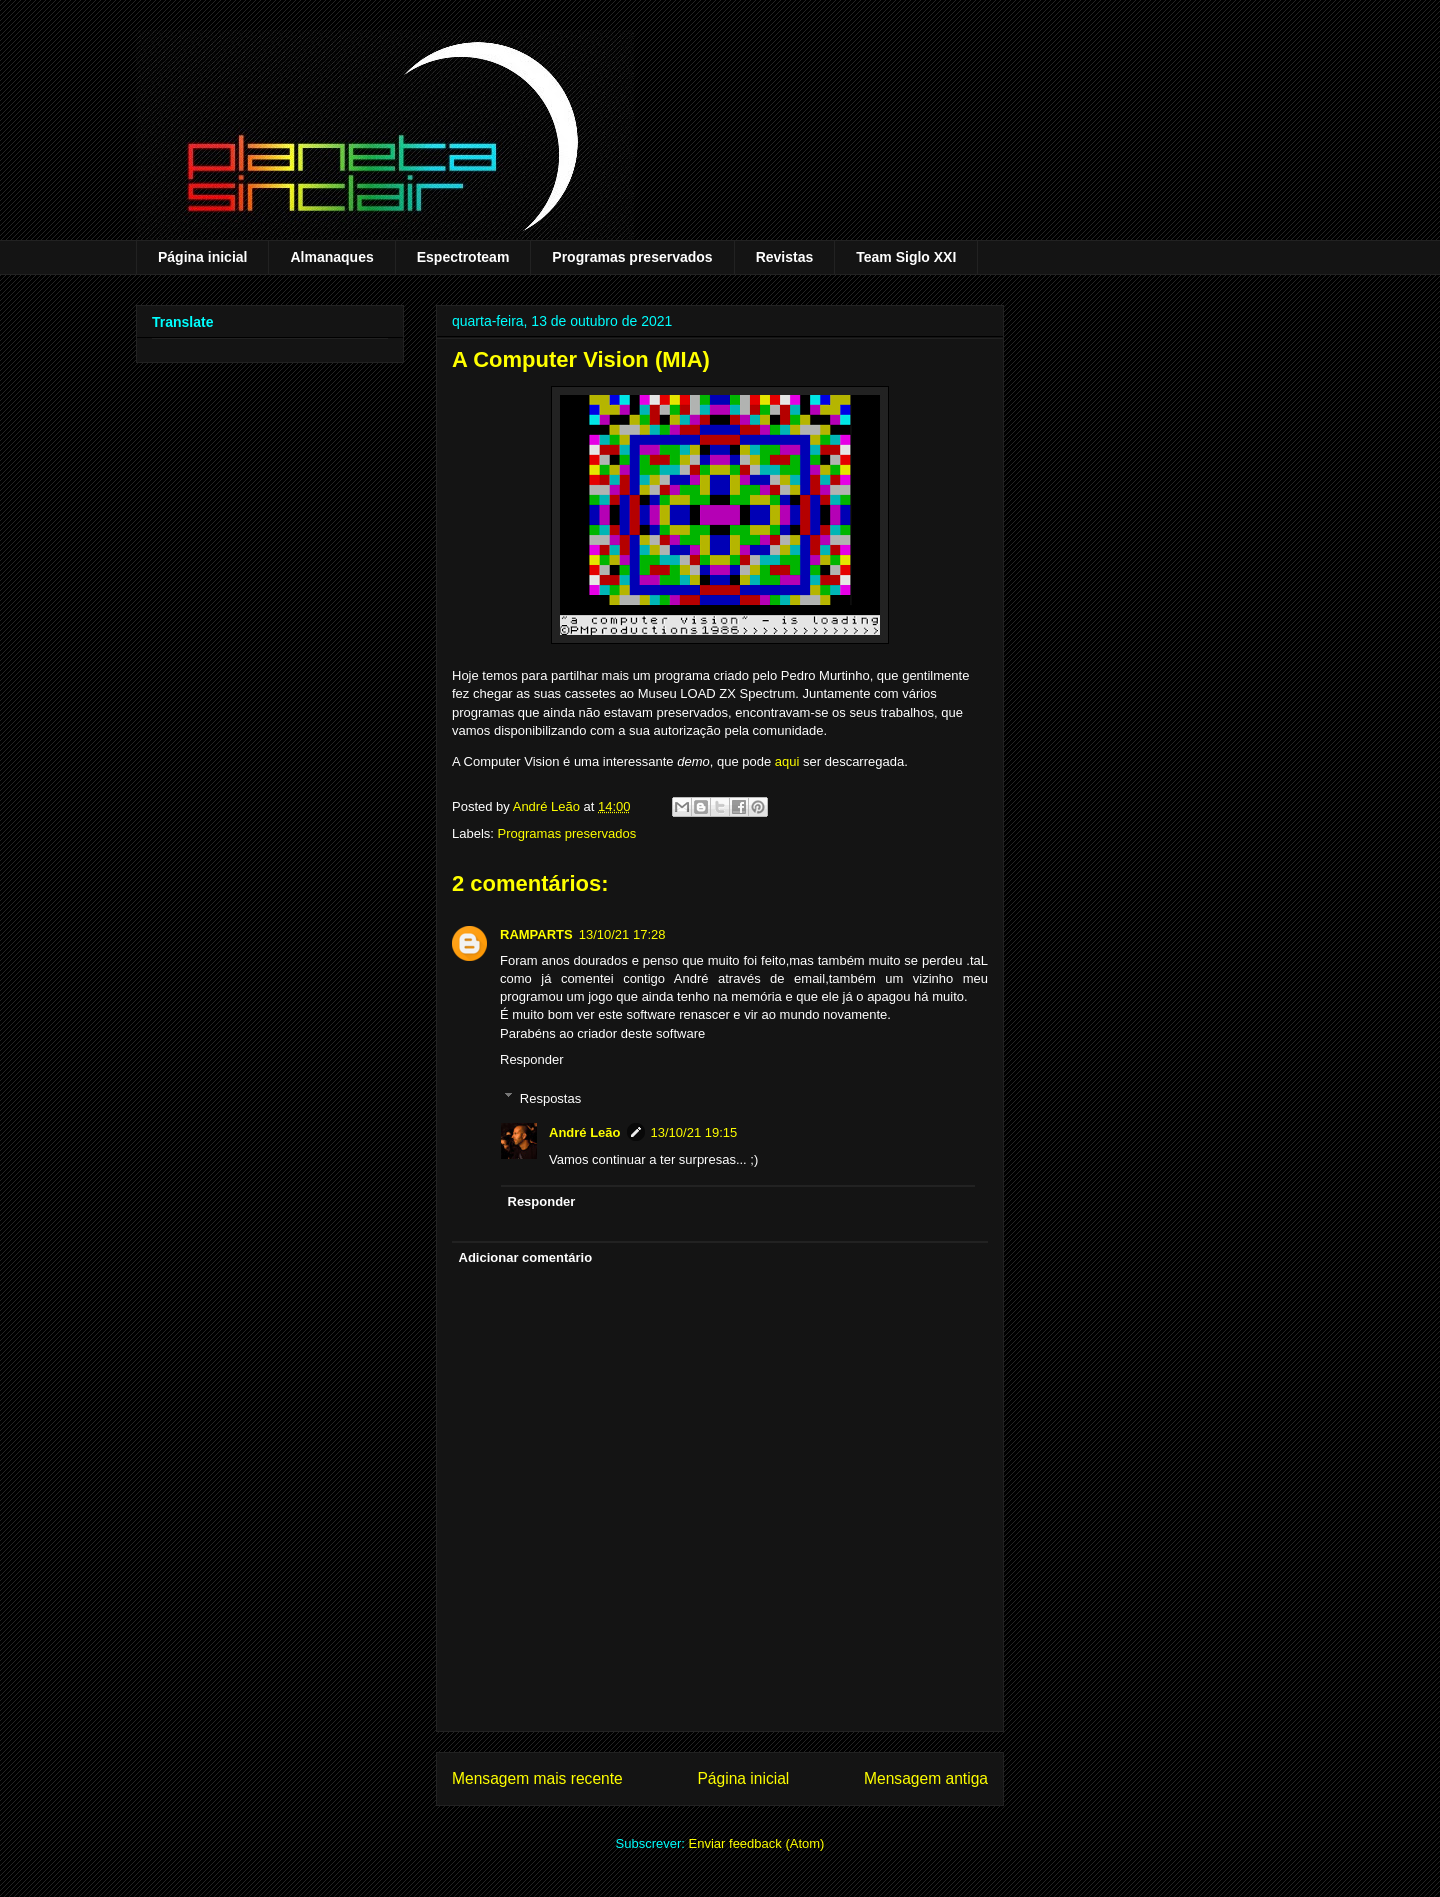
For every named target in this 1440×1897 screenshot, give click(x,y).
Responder (532, 1059)
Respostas (550, 1097)
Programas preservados (632, 257)
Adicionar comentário (526, 1257)
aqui (787, 761)
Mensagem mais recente (537, 1778)
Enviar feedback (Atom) (757, 1843)
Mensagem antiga (926, 1778)
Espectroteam (463, 257)
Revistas (785, 257)
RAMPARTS (536, 934)
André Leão (585, 1132)
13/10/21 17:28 (622, 934)
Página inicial (202, 257)
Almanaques (331, 257)
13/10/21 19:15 (694, 1132)
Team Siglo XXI (906, 257)
